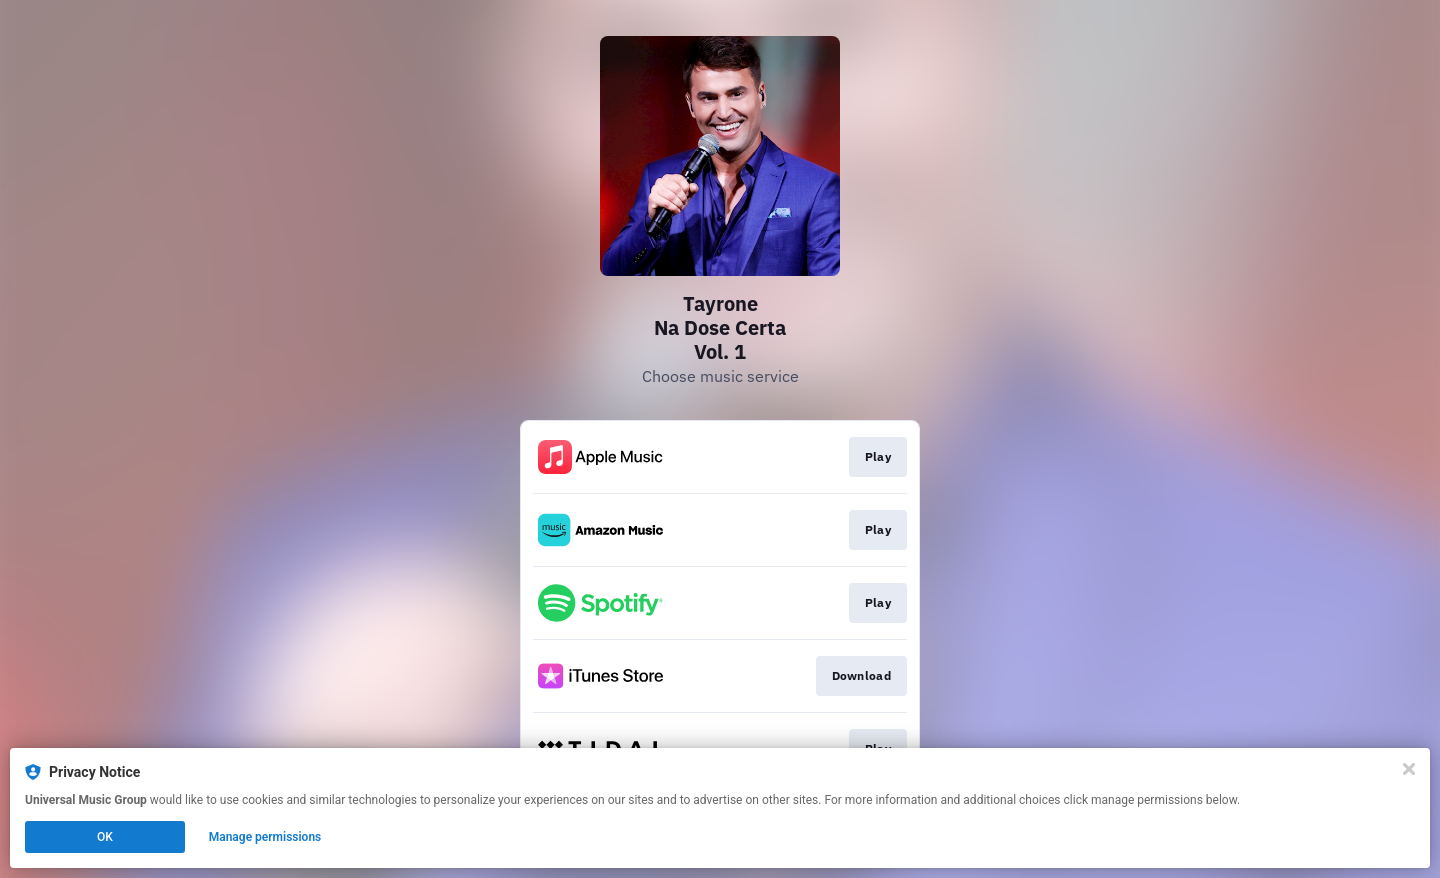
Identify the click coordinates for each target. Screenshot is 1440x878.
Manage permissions (265, 837)
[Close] (1409, 769)
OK (105, 837)
